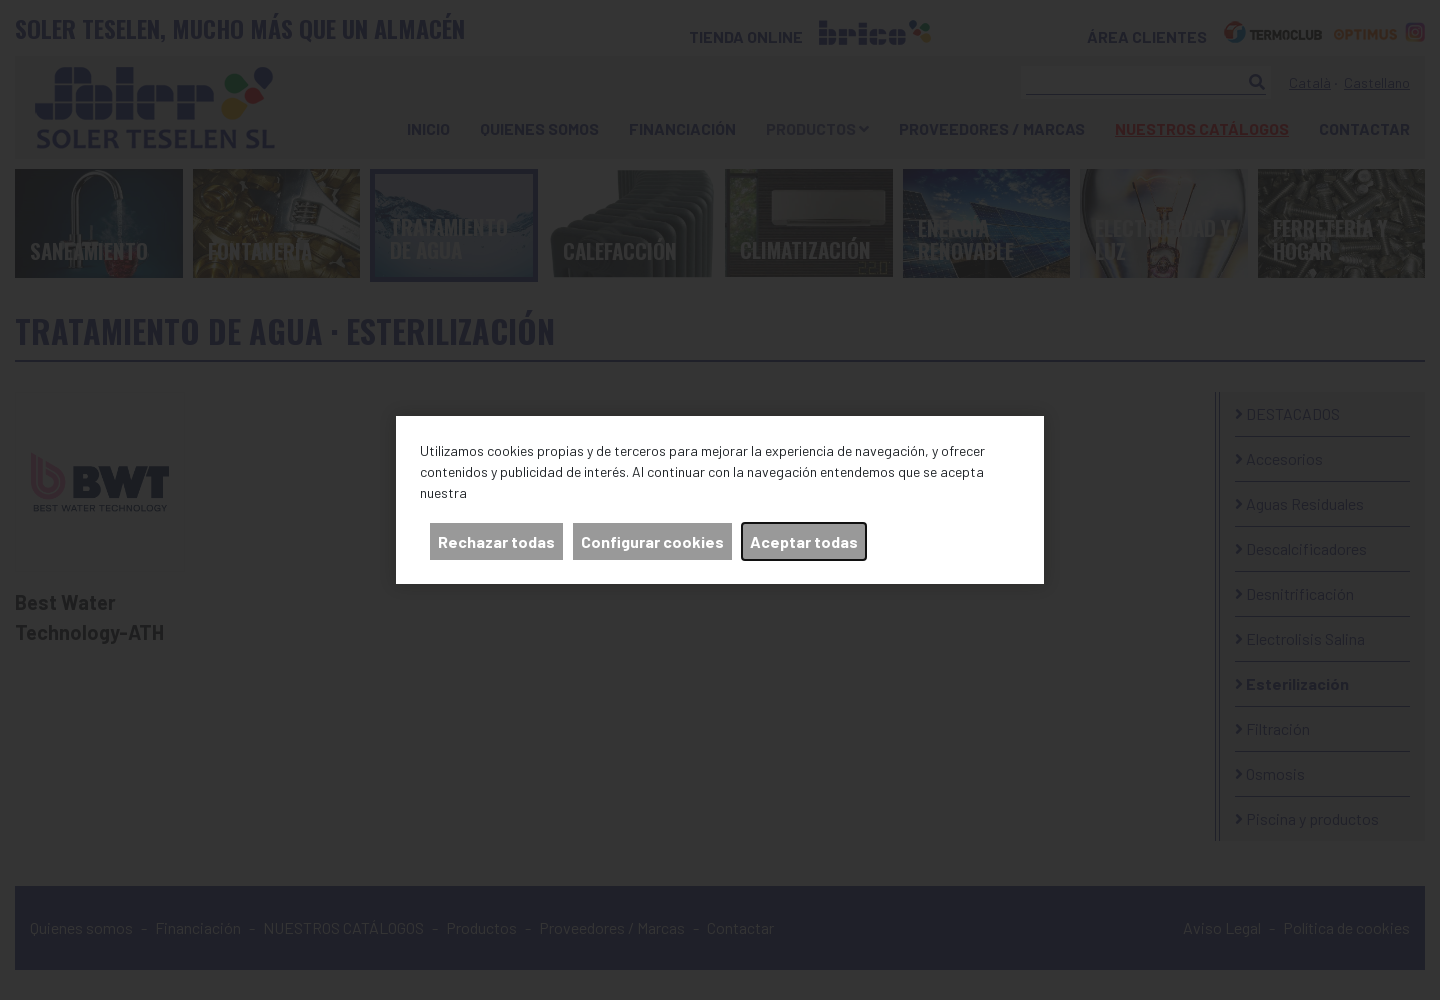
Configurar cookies (652, 541)
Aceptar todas (804, 541)
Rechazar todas (496, 541)
